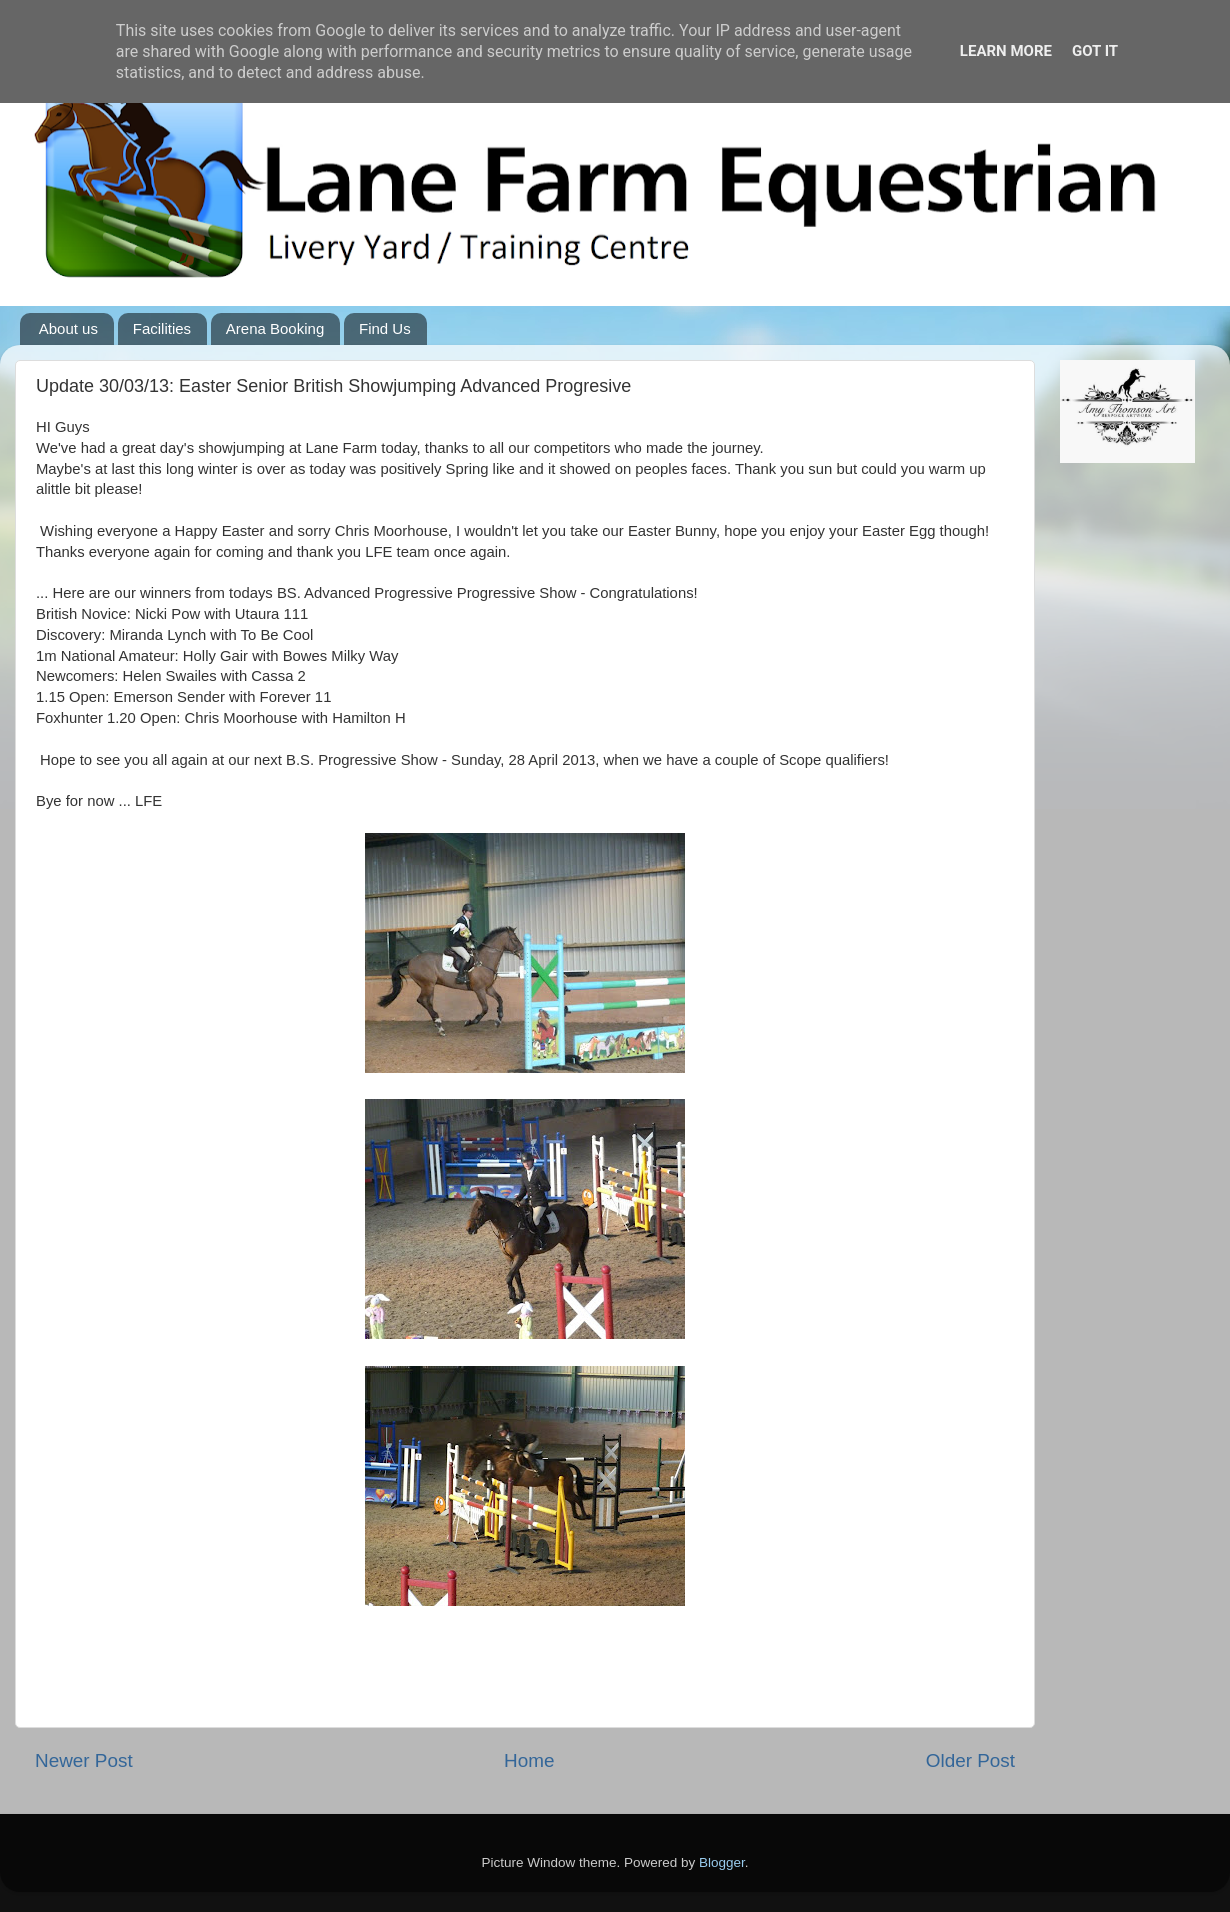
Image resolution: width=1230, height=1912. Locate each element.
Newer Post (84, 1760)
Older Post (970, 1760)
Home (529, 1760)
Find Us (385, 328)
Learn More (1006, 51)
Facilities (162, 328)
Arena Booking (275, 328)
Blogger (722, 1862)
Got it (1095, 51)
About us (68, 328)
